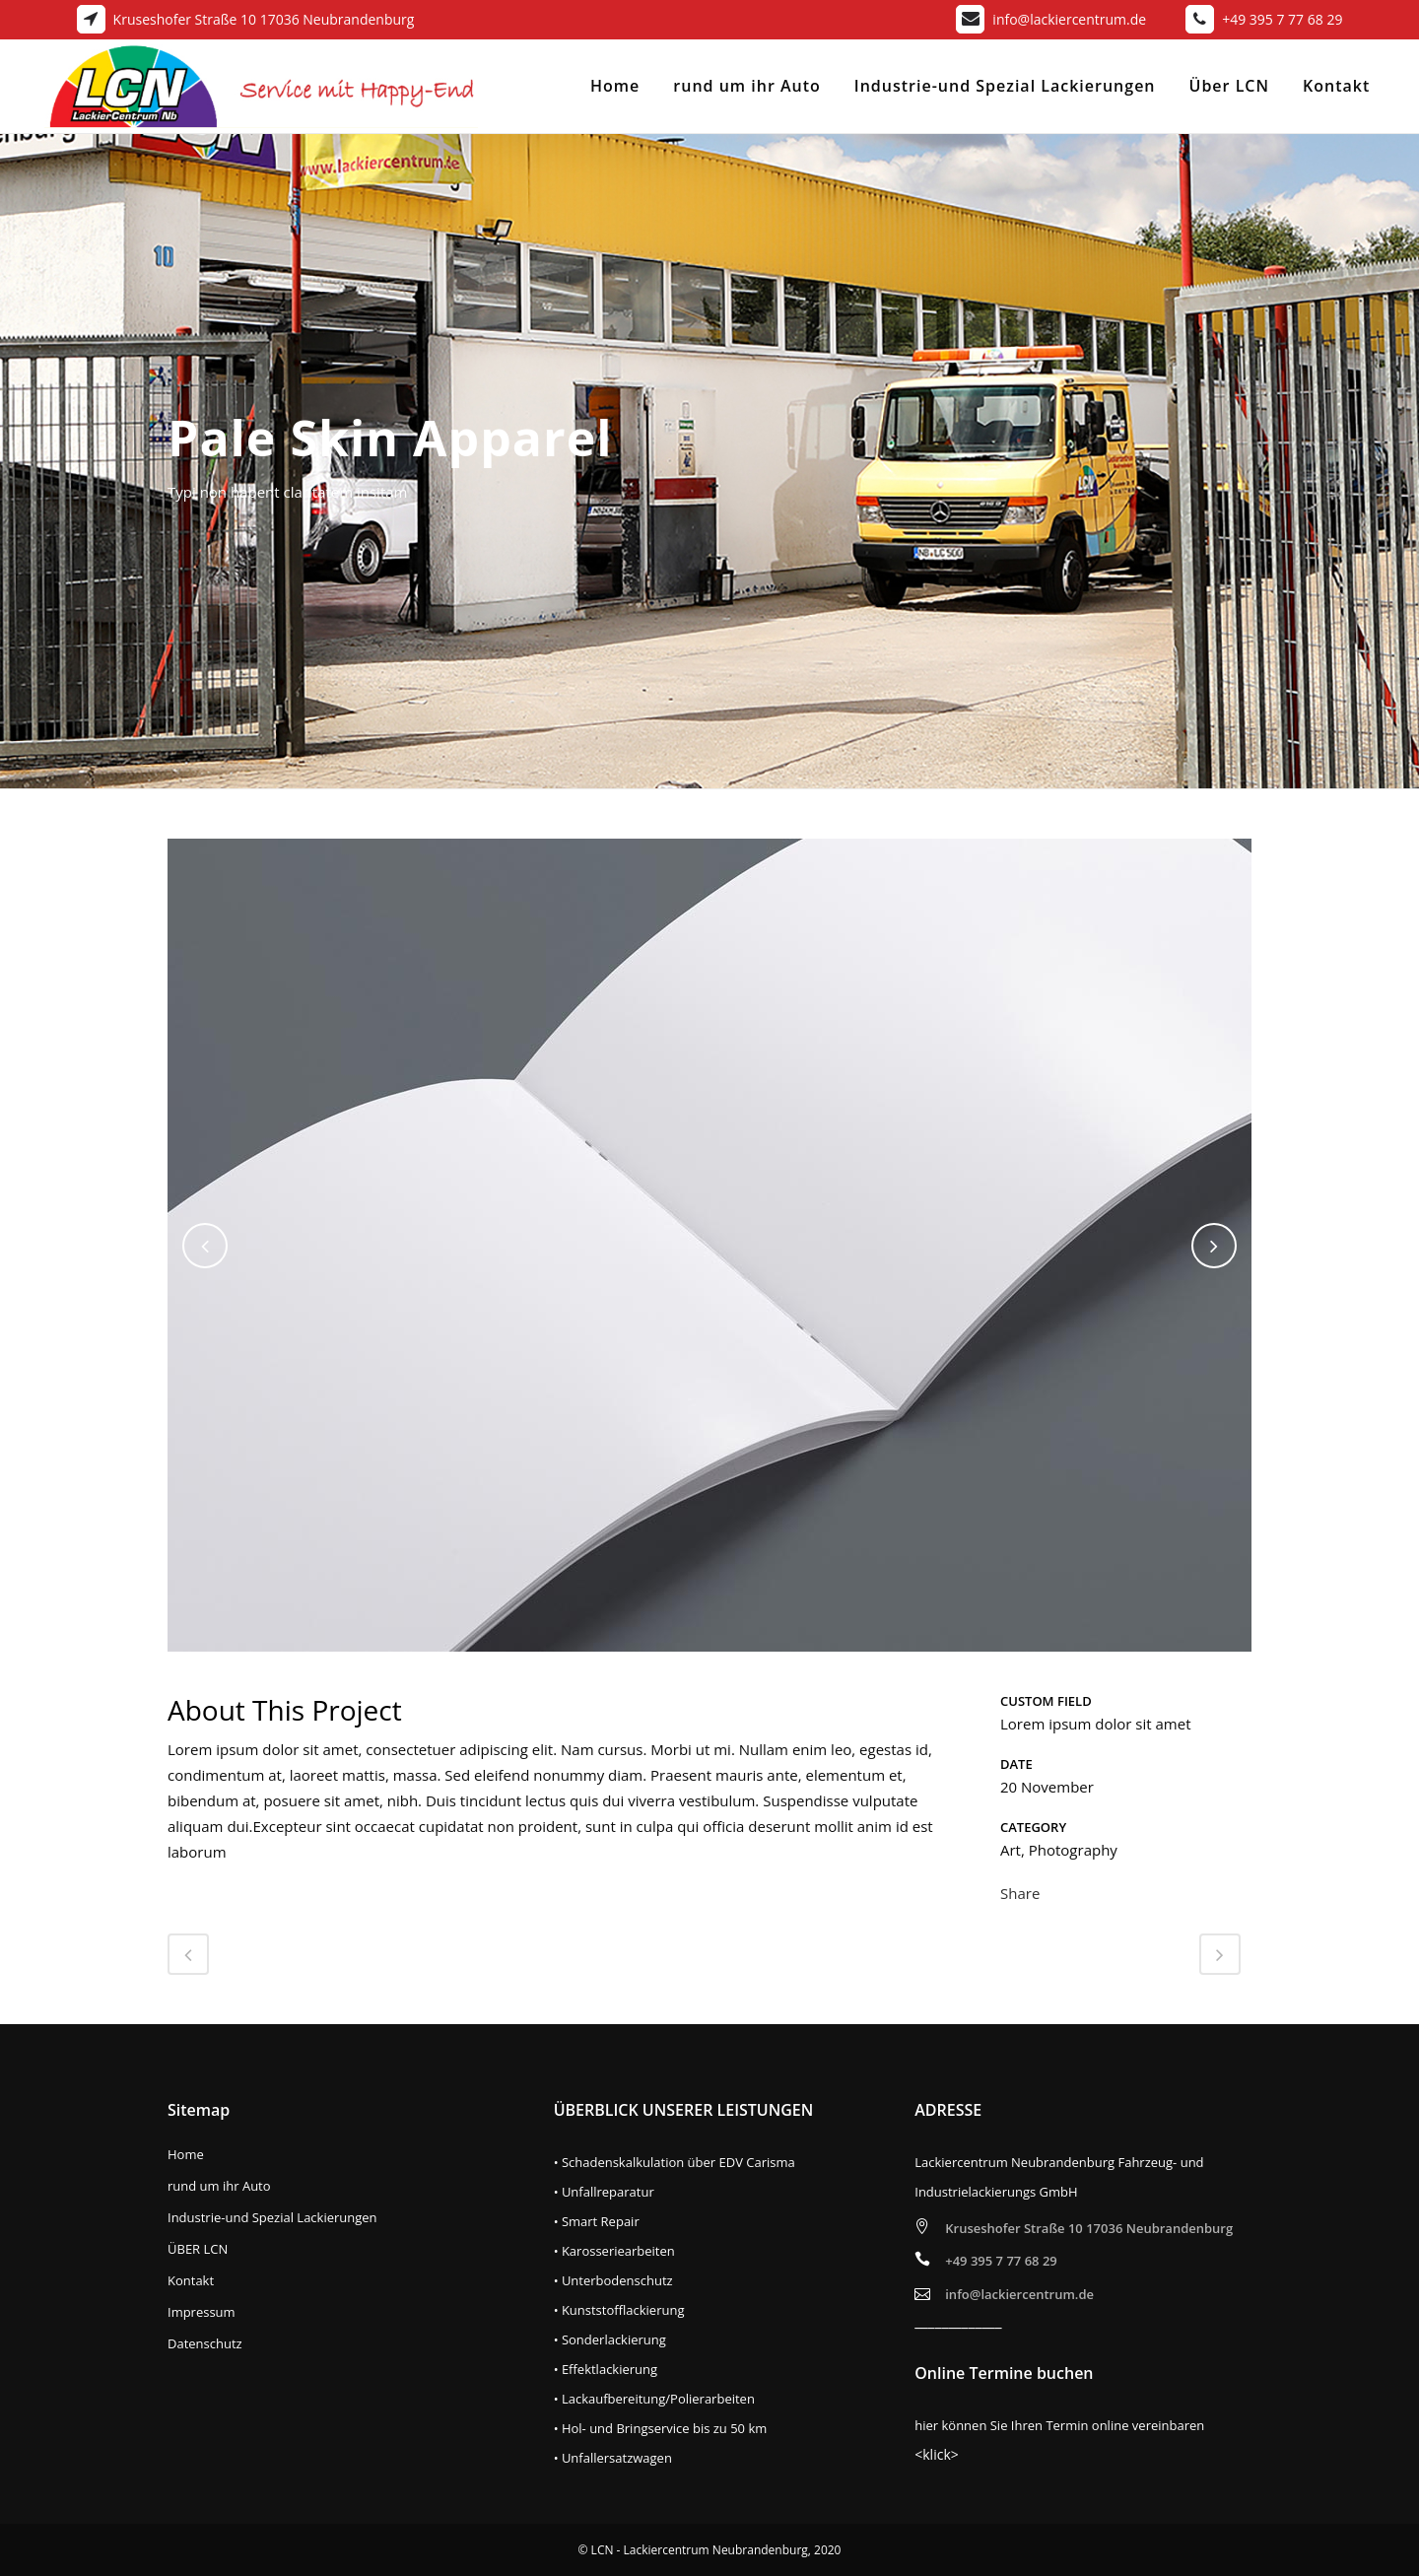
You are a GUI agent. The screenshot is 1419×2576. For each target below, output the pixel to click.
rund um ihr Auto (219, 2186)
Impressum (202, 2312)
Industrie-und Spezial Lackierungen (272, 2217)
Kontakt (191, 2280)
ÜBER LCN (198, 2249)
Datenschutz (205, 2344)
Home (186, 2154)
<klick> (936, 2454)
